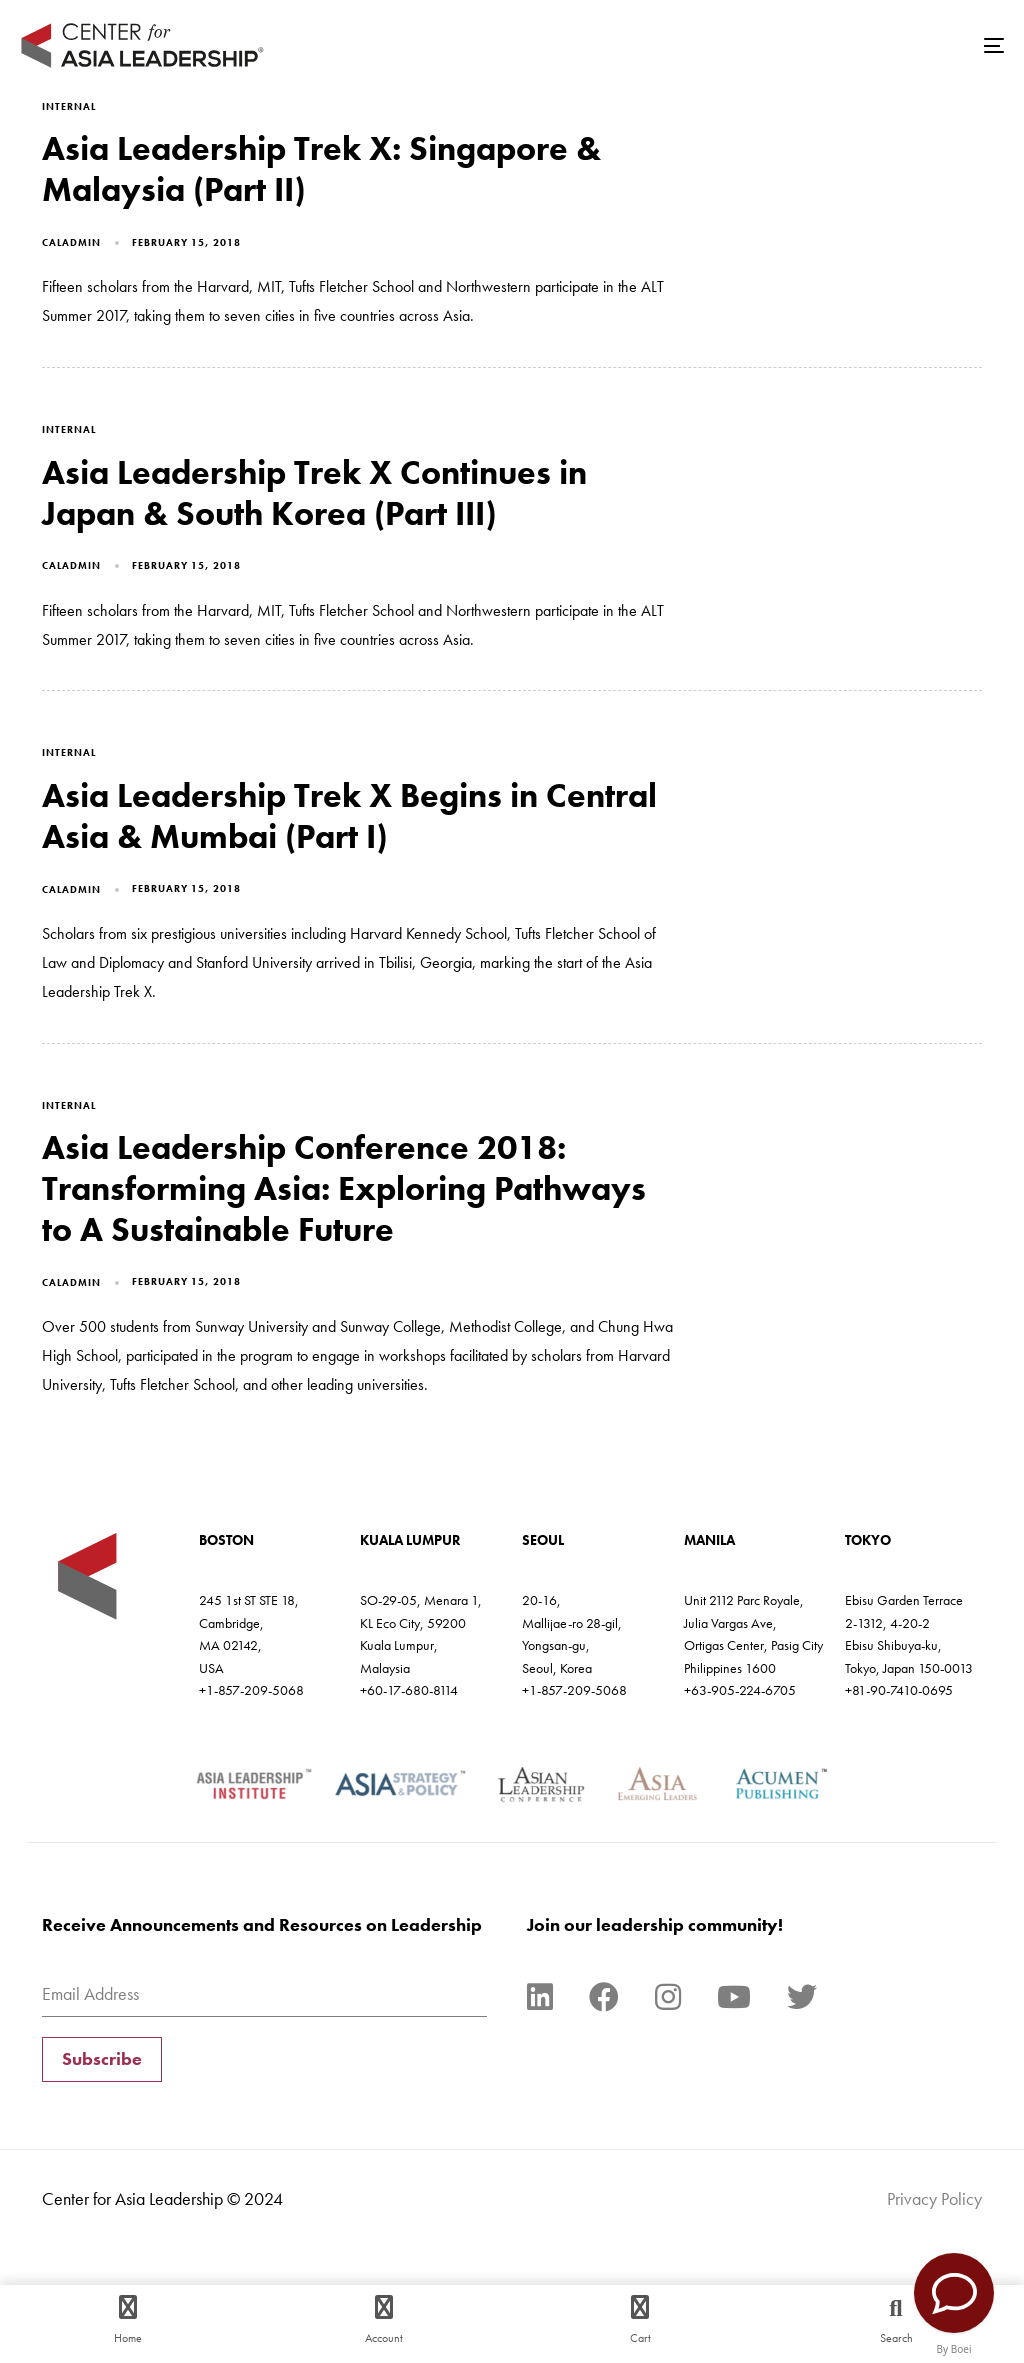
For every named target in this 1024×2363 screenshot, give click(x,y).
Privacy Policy (934, 2198)
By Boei (954, 2349)
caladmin (71, 242)
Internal (69, 106)
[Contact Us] (954, 2293)
